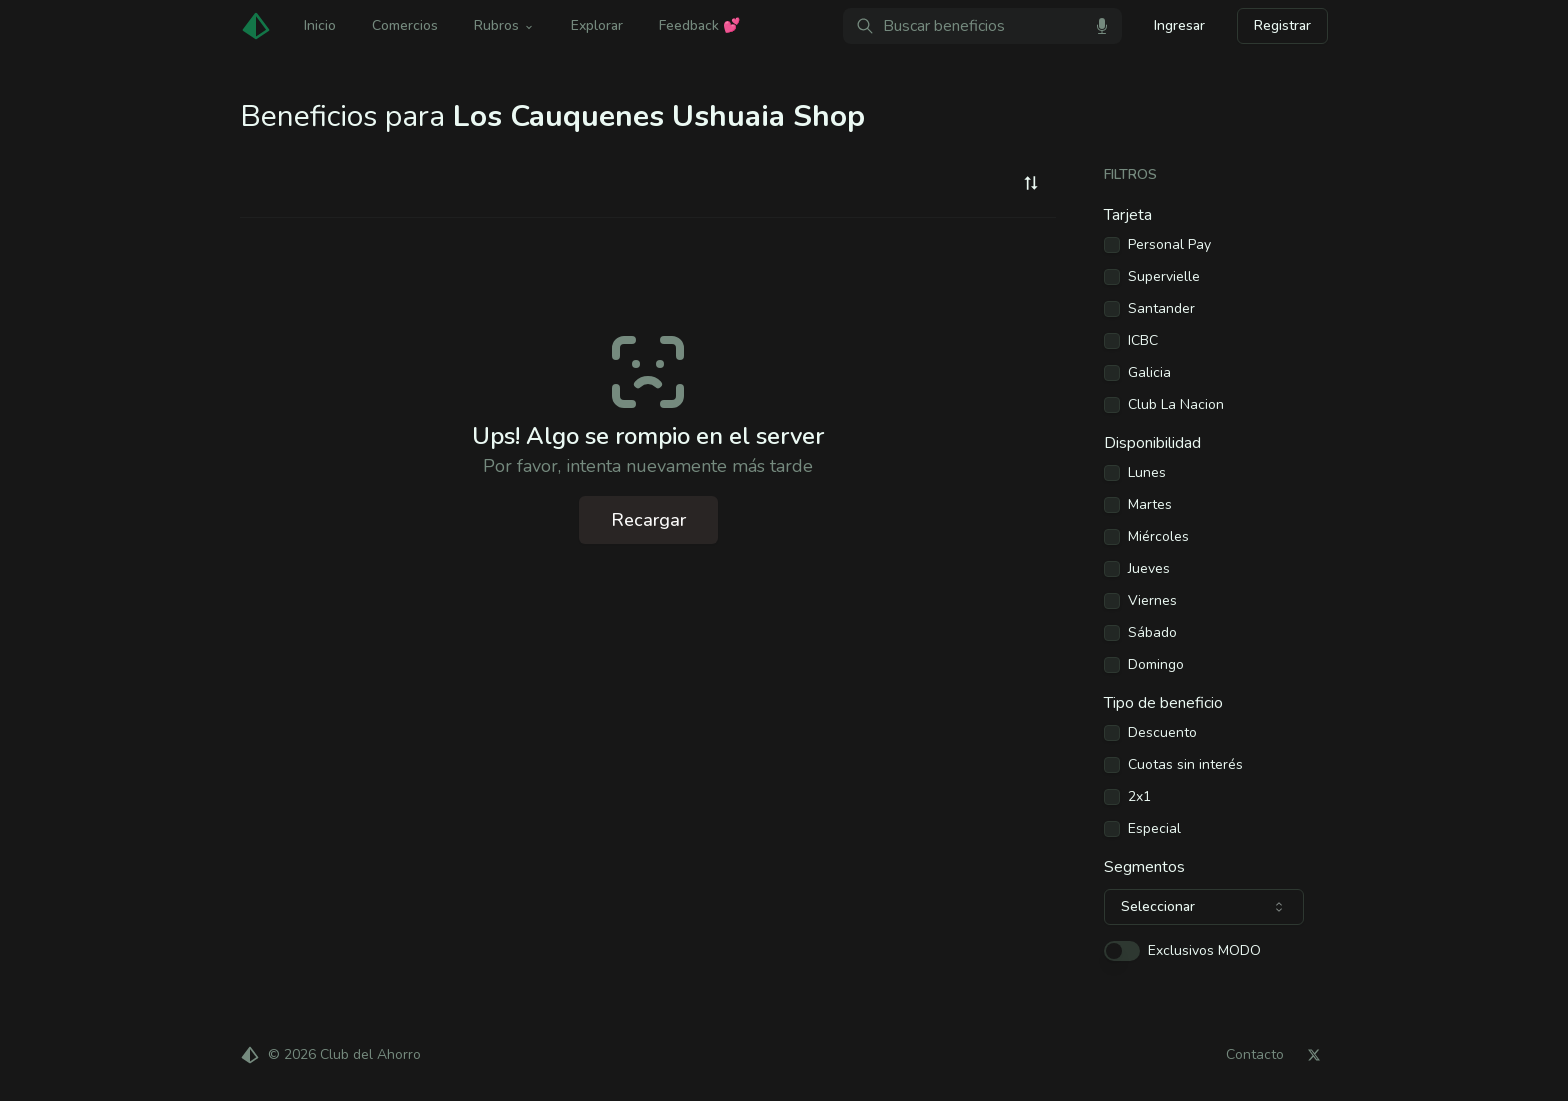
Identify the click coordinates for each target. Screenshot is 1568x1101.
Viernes (1152, 601)
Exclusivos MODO (1204, 951)
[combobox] (1031, 183)
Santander (1161, 309)
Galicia (1149, 373)
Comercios (405, 25)
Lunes (1147, 473)
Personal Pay (1169, 245)
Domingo (1156, 665)
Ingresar (1179, 25)
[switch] (1122, 951)
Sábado (1152, 633)
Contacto (1255, 1055)
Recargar (648, 520)
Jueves (1149, 569)
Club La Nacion (1176, 405)
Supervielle (1164, 277)
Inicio (320, 25)
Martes (1150, 505)
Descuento (1162, 733)
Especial (1154, 829)
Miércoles (1158, 537)
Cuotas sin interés (1185, 765)
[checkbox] (1112, 245)
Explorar (597, 25)
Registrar (1282, 25)
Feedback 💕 (699, 25)
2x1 (1139, 797)
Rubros (504, 25)
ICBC (1143, 341)
